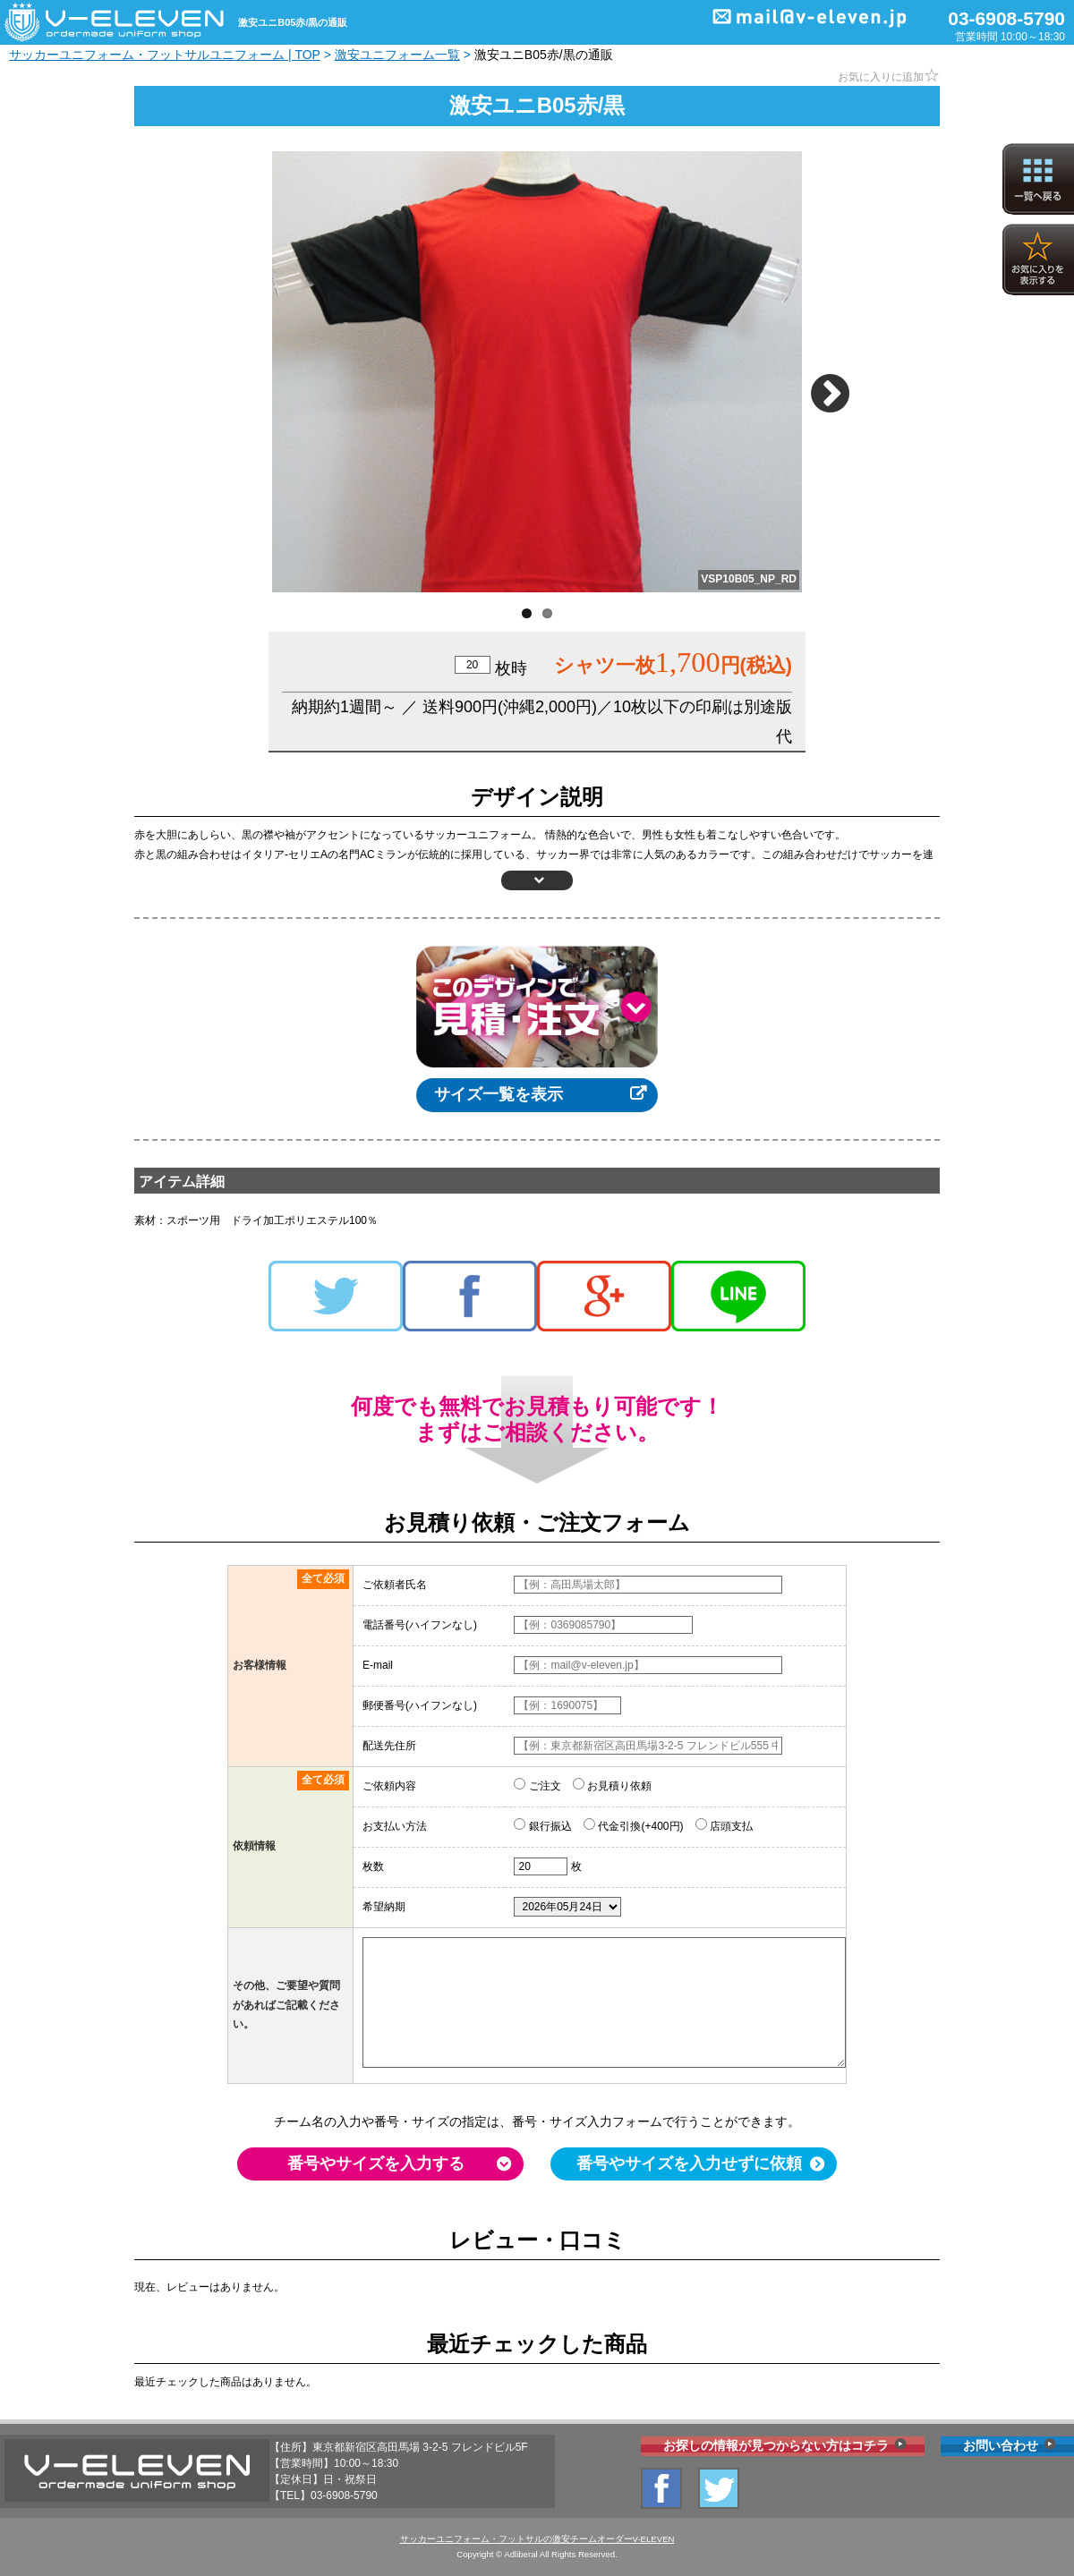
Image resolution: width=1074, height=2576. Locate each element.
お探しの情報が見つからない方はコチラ (776, 2445)
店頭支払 (724, 1825)
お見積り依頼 (612, 1785)
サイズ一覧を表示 (498, 1094)
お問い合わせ (1000, 2445)
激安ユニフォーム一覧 (397, 54)
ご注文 (537, 1785)
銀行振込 (542, 1825)
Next (833, 385)
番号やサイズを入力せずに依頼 (689, 2163)
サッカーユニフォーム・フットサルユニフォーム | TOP (164, 54)
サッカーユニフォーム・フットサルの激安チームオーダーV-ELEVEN (537, 2539)
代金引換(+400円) (633, 1825)
